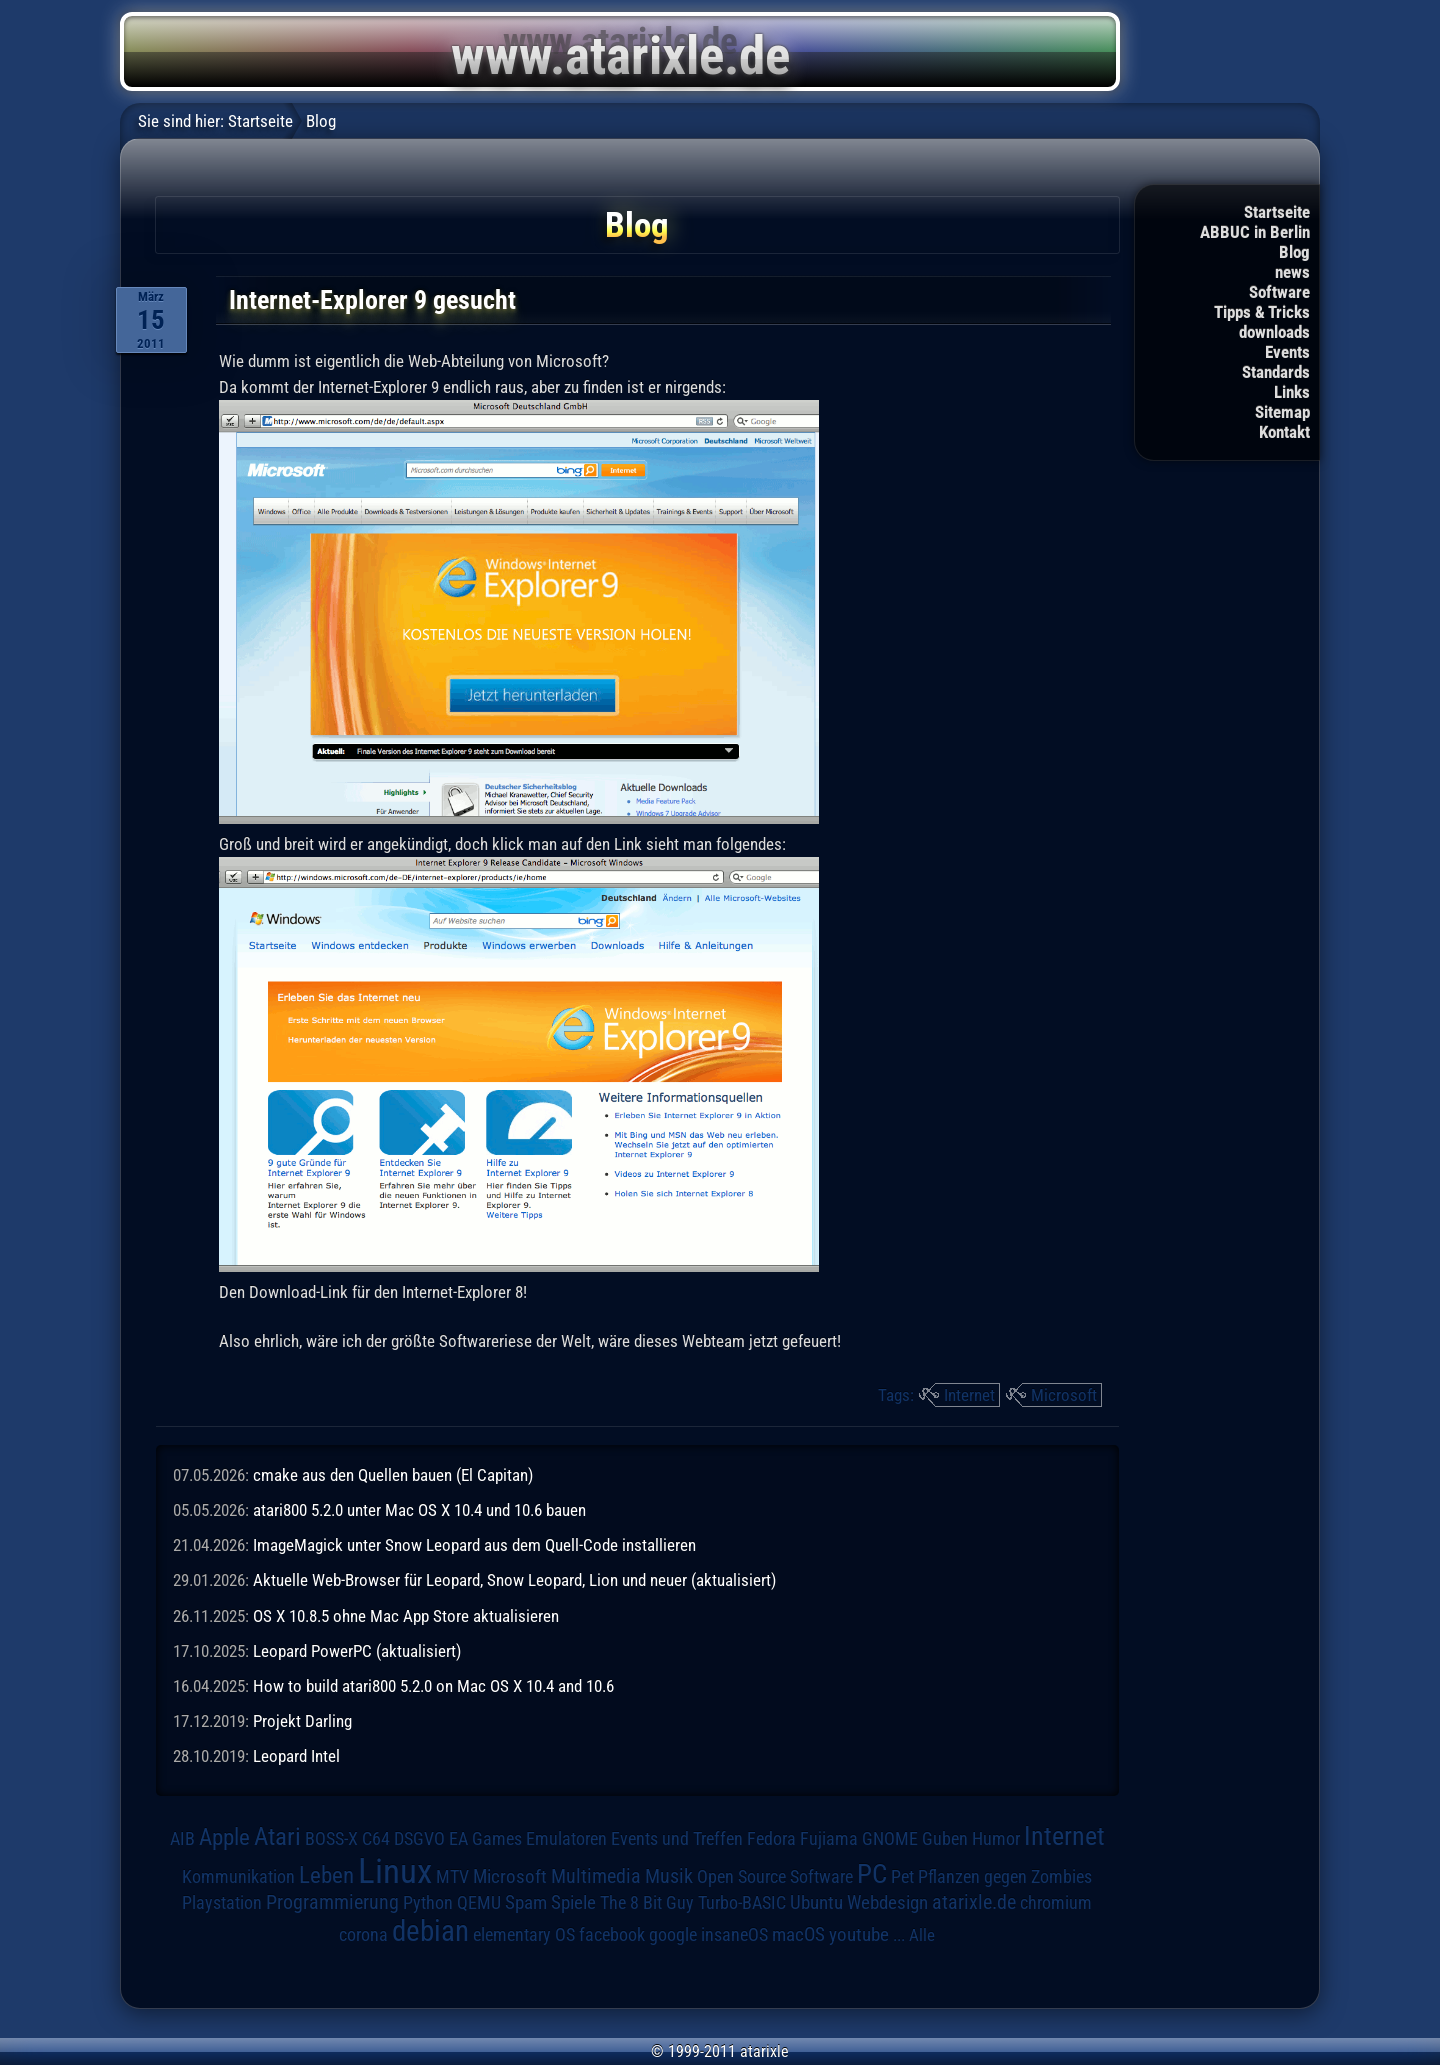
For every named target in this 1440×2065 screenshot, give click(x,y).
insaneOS (734, 1935)
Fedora (771, 1838)
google (673, 1935)
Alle (922, 1935)
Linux (395, 1871)
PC (872, 1874)
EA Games (485, 1839)
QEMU (479, 1903)
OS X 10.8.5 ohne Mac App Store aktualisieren (406, 1616)
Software (1279, 292)
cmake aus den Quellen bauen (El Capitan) (393, 1475)
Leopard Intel (296, 1756)
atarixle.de (974, 1902)
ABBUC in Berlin (1255, 232)
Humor (996, 1839)
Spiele (573, 1902)
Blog (1294, 252)
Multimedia (596, 1876)
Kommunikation (238, 1876)
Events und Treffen (677, 1839)
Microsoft (1064, 1395)
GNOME (890, 1838)
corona (363, 1935)
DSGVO (419, 1839)
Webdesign (887, 1903)
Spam (526, 1903)
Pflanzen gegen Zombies (1005, 1877)
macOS (798, 1934)
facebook (612, 1935)
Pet (902, 1877)
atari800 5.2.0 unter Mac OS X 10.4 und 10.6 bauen (419, 1510)
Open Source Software (775, 1877)
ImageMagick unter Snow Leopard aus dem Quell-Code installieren (474, 1545)
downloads (1274, 332)
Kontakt (1284, 432)
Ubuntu (816, 1903)
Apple (224, 1837)
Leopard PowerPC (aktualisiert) (357, 1651)
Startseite (1277, 212)
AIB (182, 1839)
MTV (452, 1876)
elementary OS (524, 1934)
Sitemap (1282, 412)
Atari (277, 1836)
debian (430, 1931)
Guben (945, 1839)
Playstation (222, 1903)
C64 (376, 1839)
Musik (669, 1876)
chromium (1056, 1903)
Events (1287, 352)
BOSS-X (331, 1839)
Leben (326, 1875)
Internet (969, 1395)
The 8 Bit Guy (647, 1902)
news (1292, 272)
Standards (1276, 372)
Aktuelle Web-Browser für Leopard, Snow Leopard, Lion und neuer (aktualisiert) (514, 1580)
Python (428, 1903)
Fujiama (829, 1838)
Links (1292, 392)
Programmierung (332, 1902)
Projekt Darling (302, 1721)
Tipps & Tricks (1262, 312)
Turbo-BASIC (742, 1902)
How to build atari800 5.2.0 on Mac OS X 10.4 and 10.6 (433, 1686)
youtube (859, 1934)
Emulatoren (566, 1838)
